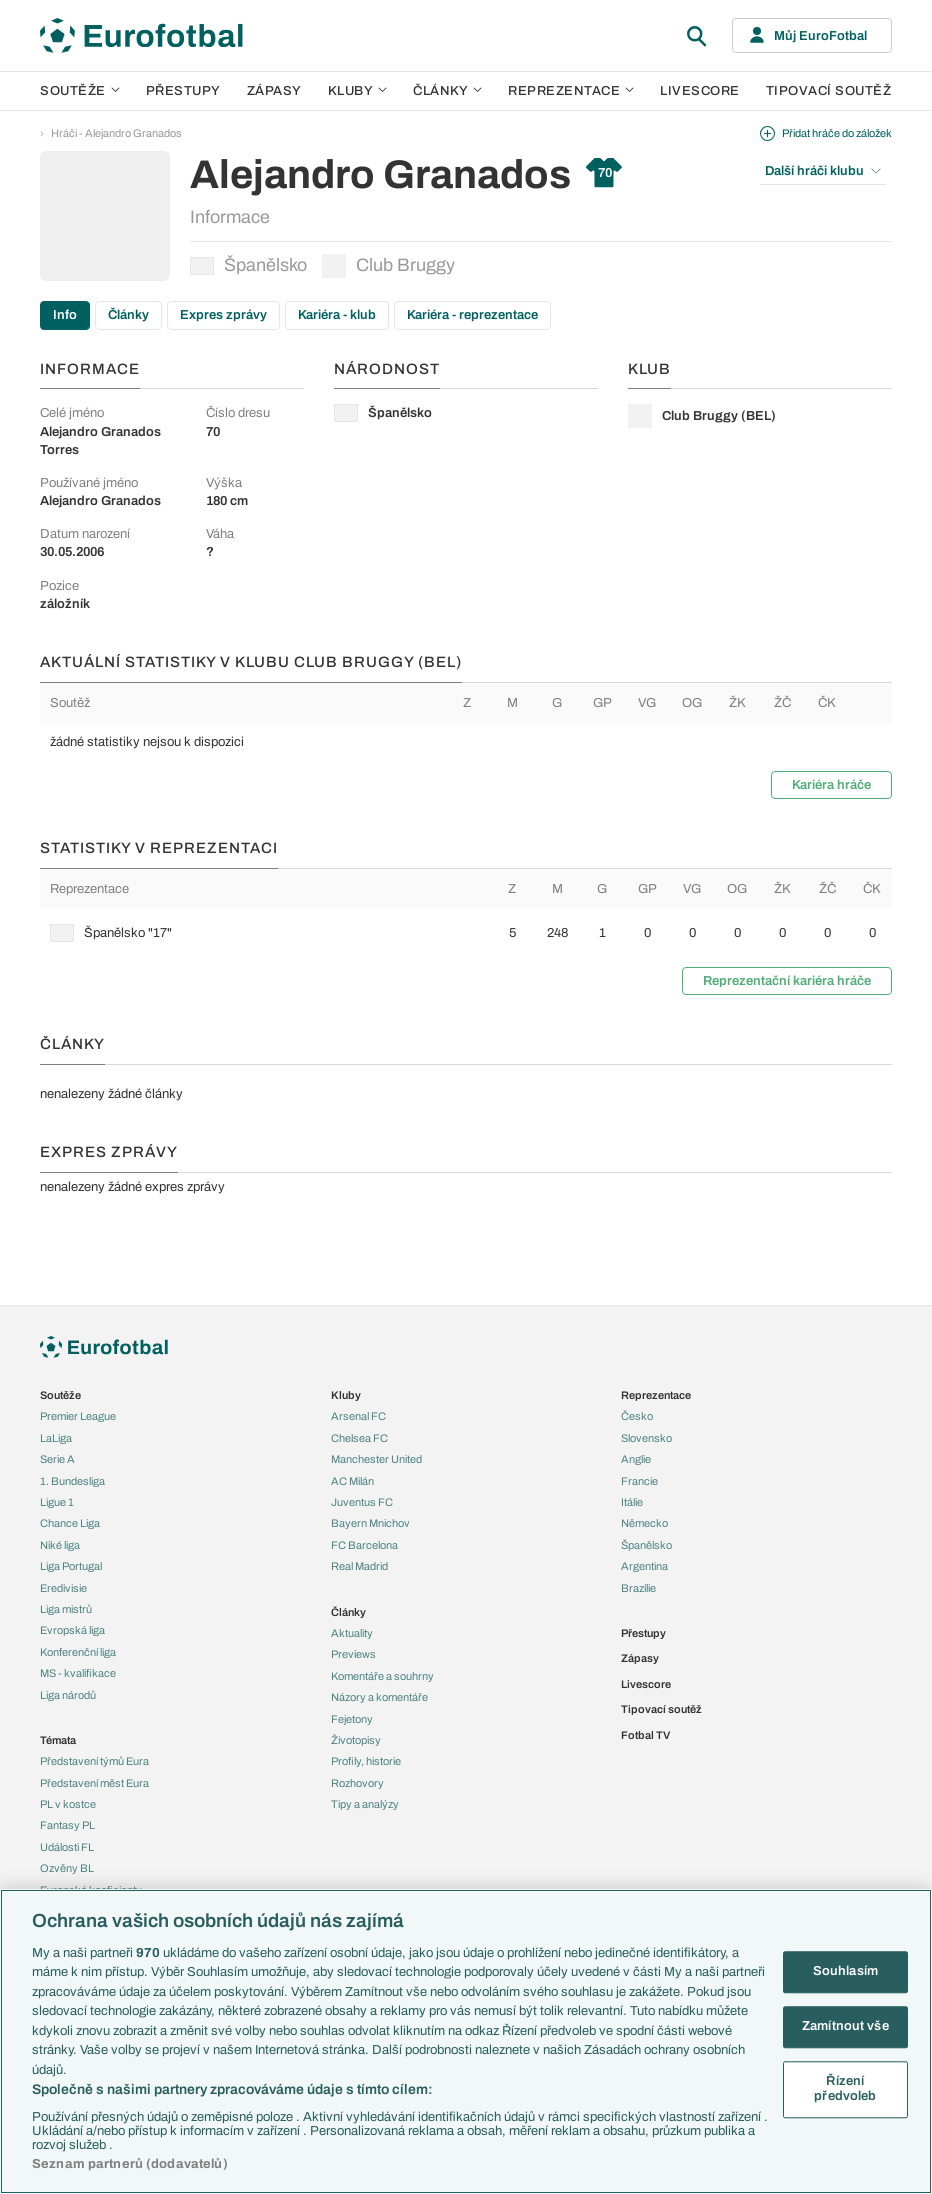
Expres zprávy (223, 315)
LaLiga (56, 1438)
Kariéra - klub (337, 315)
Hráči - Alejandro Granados (116, 133)
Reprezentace (571, 91)
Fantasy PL (67, 1825)
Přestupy (183, 91)
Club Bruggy (388, 266)
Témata (58, 1740)
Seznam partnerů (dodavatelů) (130, 2164)
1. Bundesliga (72, 1481)
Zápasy (274, 91)
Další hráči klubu (823, 171)
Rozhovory (357, 1783)
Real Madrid (359, 1566)
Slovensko (646, 1438)
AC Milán (352, 1481)
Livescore (700, 91)
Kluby (358, 91)
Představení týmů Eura (94, 1761)
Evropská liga (72, 1630)
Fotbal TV (645, 1735)
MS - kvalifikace (78, 1673)
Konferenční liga (78, 1652)
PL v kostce (68, 1804)
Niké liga (60, 1545)
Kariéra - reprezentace (472, 315)
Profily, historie (366, 1761)
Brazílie (638, 1588)
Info (65, 315)
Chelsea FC (359, 1438)
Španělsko (248, 265)
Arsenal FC (358, 1416)
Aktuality (352, 1633)
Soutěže (80, 91)
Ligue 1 (57, 1502)
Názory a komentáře (379, 1697)
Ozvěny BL (67, 1868)
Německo (644, 1523)
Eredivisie (63, 1588)
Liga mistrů (66, 1609)
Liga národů (68, 1695)
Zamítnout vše (845, 2026)
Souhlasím (845, 1972)
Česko (637, 1416)
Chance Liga (70, 1523)
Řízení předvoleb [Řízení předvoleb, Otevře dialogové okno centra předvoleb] (845, 2089)
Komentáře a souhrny (382, 1676)
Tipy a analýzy (365, 1804)
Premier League (78, 1416)
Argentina (644, 1566)
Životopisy (356, 1740)
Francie (639, 1481)
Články (128, 315)
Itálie (632, 1502)
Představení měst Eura (94, 1783)
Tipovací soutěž (829, 91)
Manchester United (376, 1459)
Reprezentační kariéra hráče (787, 981)
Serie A (57, 1459)
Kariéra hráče (831, 785)
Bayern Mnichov (370, 1523)
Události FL (67, 1847)
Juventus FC (362, 1502)
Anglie (636, 1459)
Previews (353, 1654)
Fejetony (352, 1719)
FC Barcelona (364, 1545)
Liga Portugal (71, 1566)
